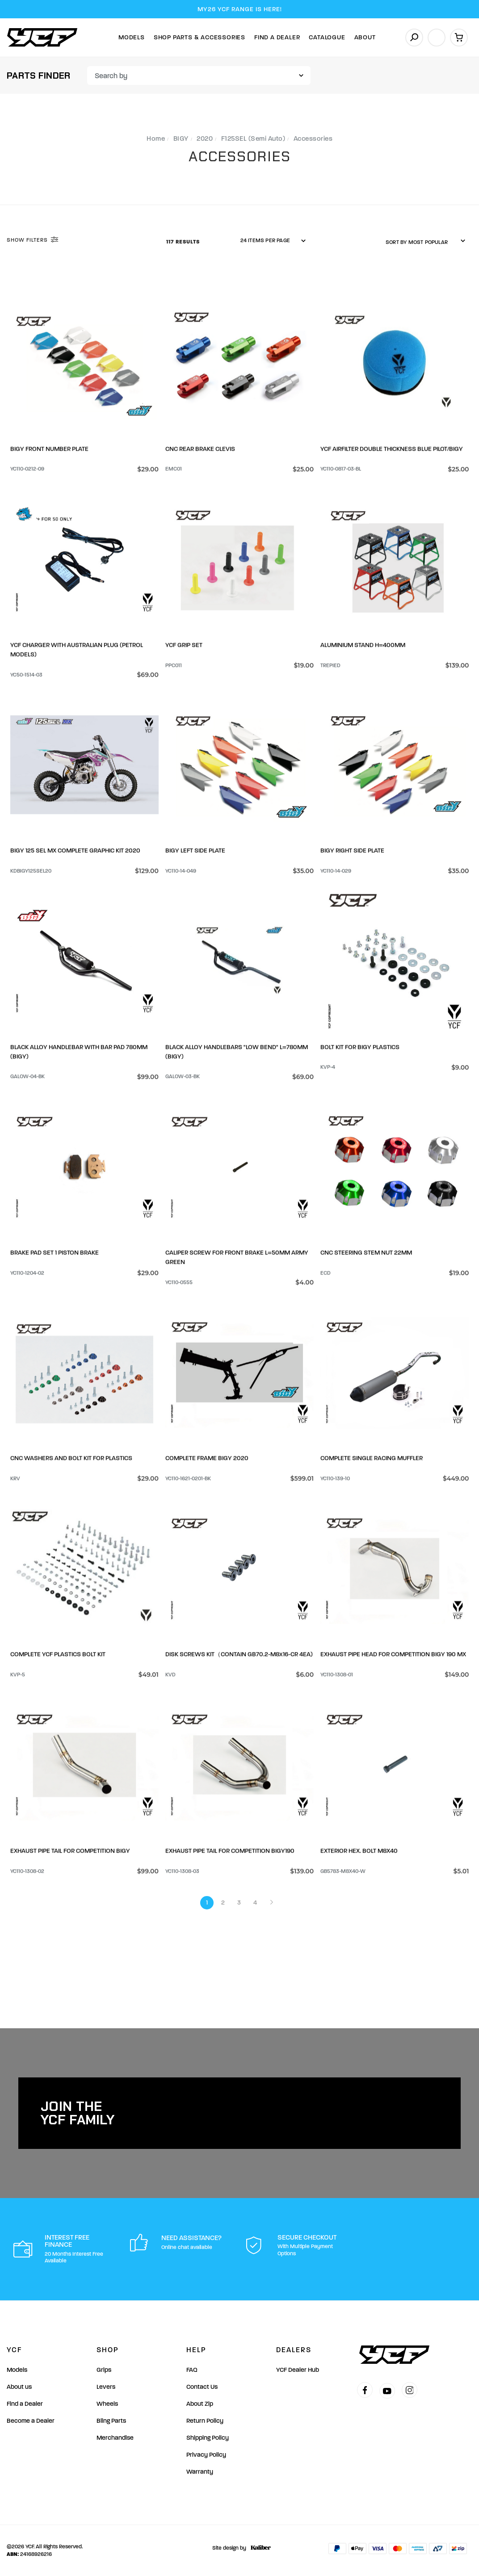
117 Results (184, 242)
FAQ (191, 2370)
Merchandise (115, 2438)
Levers (106, 2387)
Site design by (239, 2548)
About (365, 37)
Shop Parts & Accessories (199, 37)
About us (19, 2387)
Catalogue (327, 37)
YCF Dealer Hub (297, 2370)
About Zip (199, 2404)
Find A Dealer (277, 37)
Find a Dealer (25, 2404)
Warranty (199, 2471)
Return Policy (204, 2421)
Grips (104, 2370)
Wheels (107, 2404)
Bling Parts (111, 2421)
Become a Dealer (31, 2421)
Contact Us (202, 2387)
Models (131, 37)
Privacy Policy (206, 2455)
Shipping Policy (207, 2438)
